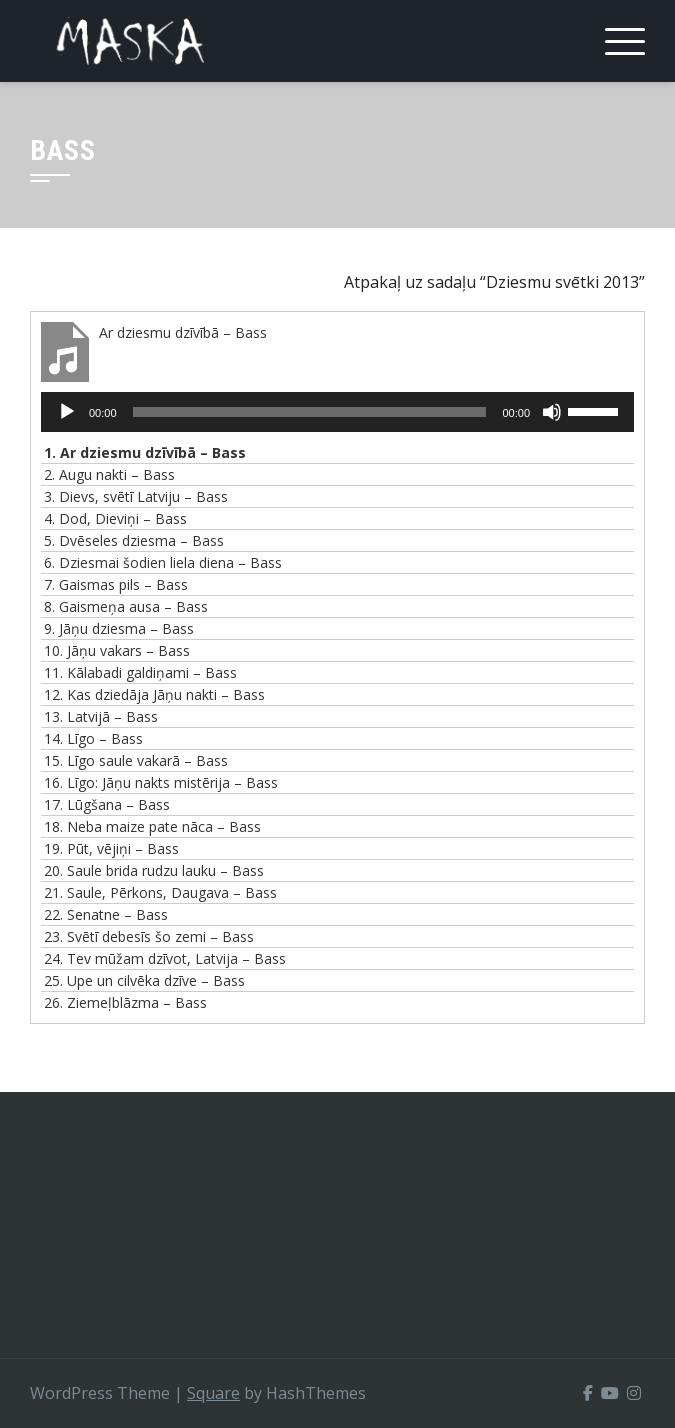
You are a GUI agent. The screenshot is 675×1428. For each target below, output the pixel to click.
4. (115, 518)
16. (161, 782)
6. (163, 562)
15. (136, 760)
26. (125, 1002)
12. (154, 694)
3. (136, 496)
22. (106, 914)
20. (154, 870)
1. (145, 452)
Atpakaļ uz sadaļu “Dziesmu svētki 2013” (494, 282)
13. (101, 716)
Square (213, 1393)
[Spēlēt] (67, 412)
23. (149, 936)
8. (126, 606)
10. (117, 650)
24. (165, 958)
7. (116, 584)
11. (140, 672)
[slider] (310, 412)
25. (144, 980)
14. (93, 738)
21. (160, 892)
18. (152, 826)
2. (109, 474)
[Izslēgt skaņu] (552, 412)
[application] (337, 412)
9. (119, 628)
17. (107, 804)
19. (111, 848)
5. (134, 540)
